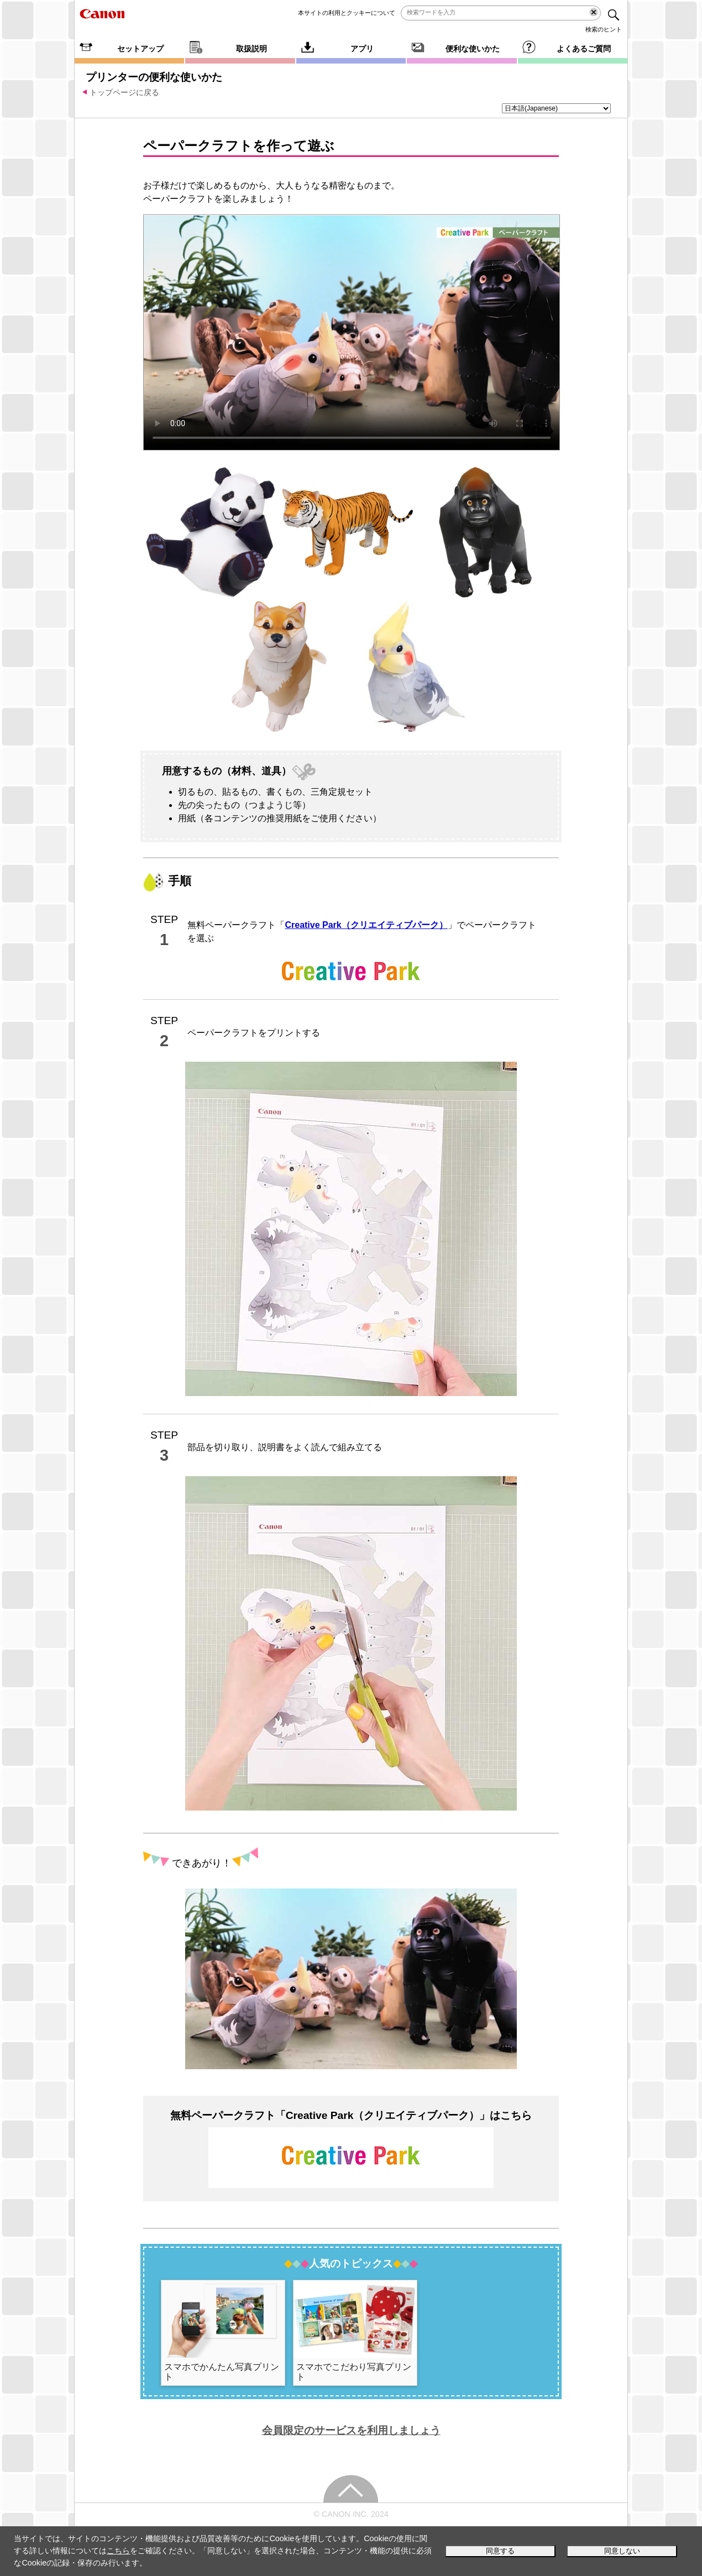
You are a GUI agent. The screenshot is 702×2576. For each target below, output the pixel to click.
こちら (118, 2550)
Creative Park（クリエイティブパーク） (366, 925)
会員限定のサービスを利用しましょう (351, 2430)
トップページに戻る (124, 92)
